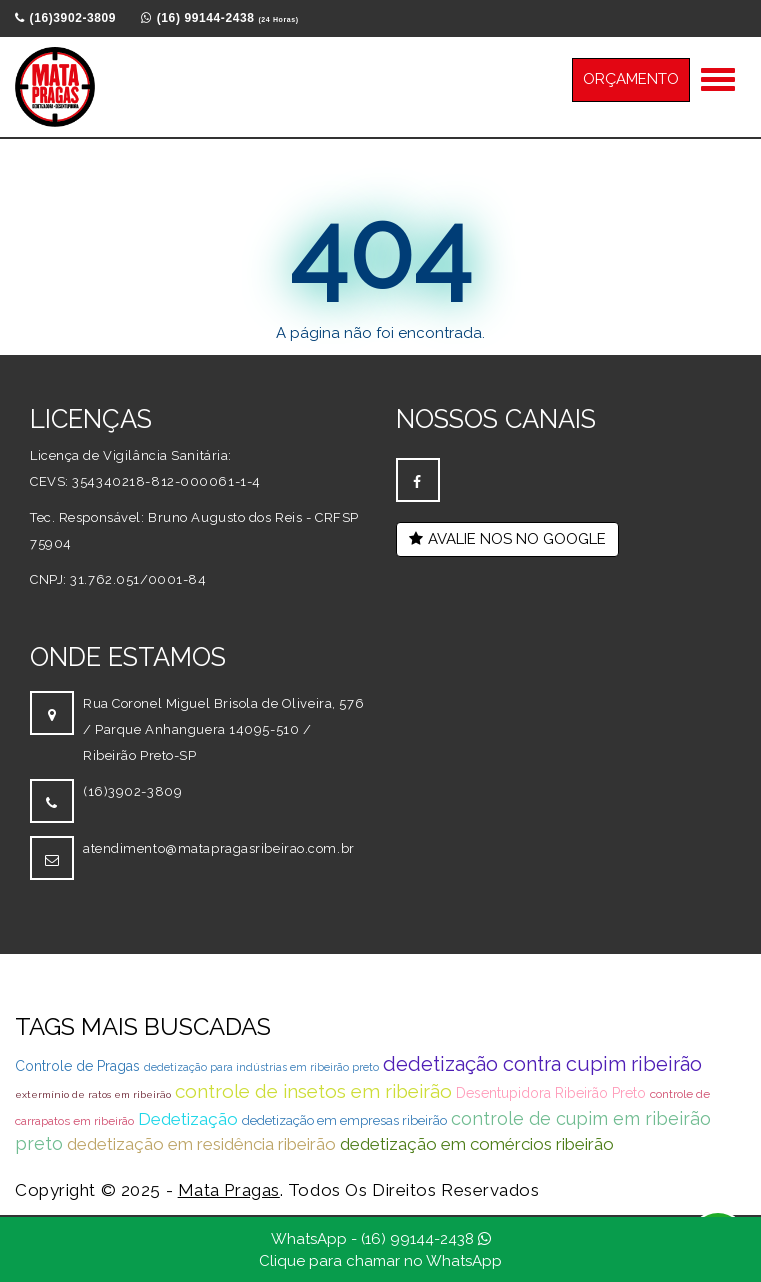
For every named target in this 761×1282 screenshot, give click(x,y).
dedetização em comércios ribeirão (477, 1144)
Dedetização (188, 1119)
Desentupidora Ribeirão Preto (551, 1093)
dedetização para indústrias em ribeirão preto (261, 1067)
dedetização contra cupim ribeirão (542, 1064)
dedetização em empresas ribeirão (344, 1120)
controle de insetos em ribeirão (313, 1091)
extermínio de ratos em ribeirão (93, 1094)
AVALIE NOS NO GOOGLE (507, 539)
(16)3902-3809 (132, 791)
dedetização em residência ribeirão (201, 1144)
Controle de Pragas (77, 1066)
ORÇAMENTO (631, 79)
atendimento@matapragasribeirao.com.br (219, 848)
